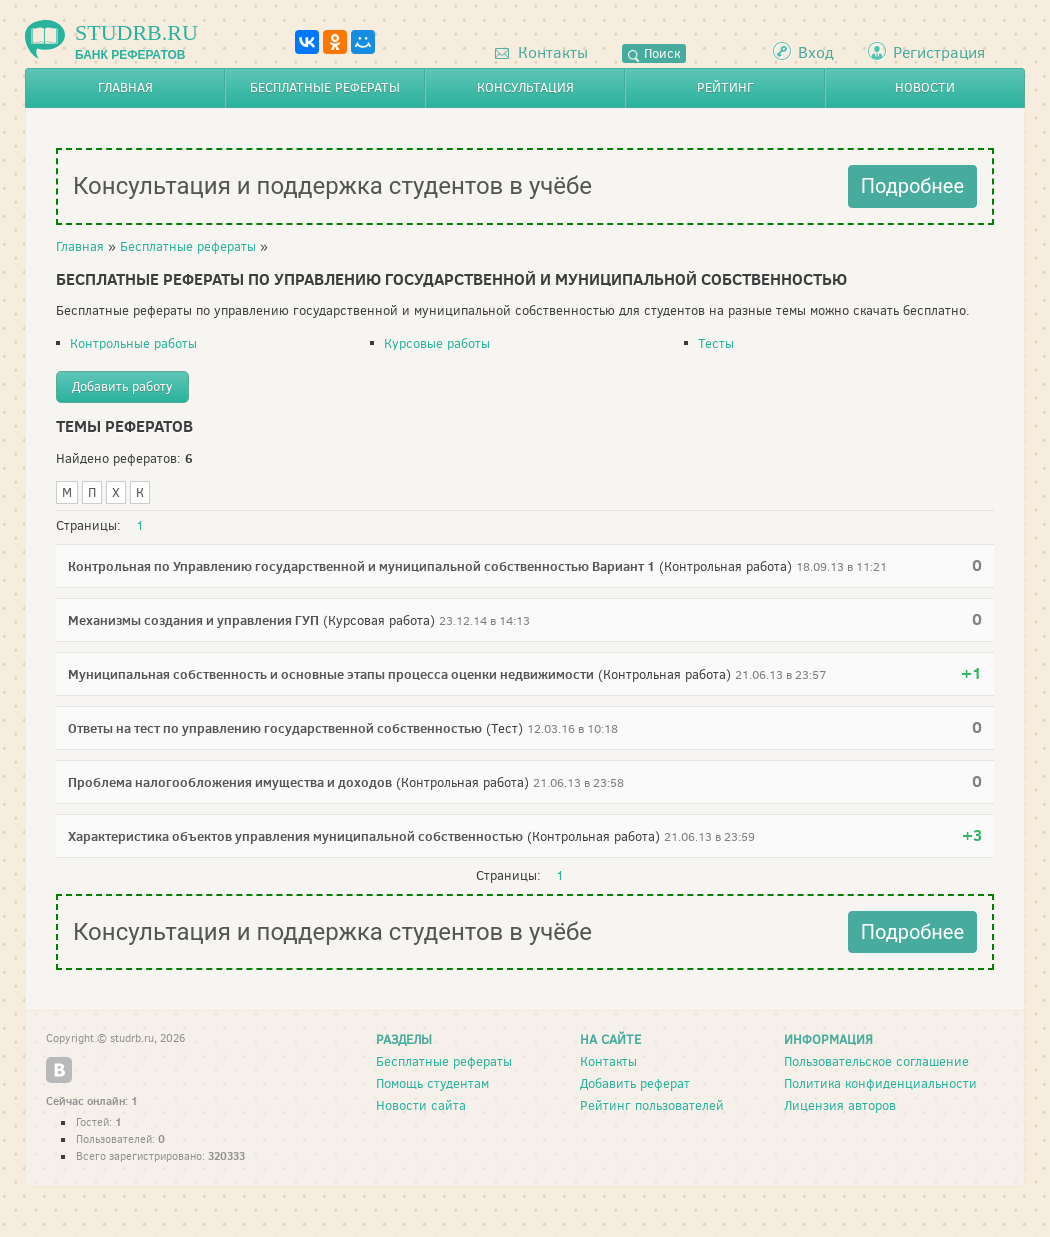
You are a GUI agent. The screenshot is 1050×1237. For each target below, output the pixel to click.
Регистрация (939, 52)
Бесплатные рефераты (325, 87)
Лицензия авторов (840, 1105)
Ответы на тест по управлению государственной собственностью (275, 728)
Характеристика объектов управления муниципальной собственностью (295, 836)
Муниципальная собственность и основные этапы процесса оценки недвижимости (331, 674)
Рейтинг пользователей (652, 1105)
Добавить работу (122, 386)
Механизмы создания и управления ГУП (193, 620)
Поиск (654, 53)
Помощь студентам (432, 1083)
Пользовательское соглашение (876, 1061)
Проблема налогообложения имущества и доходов (230, 782)
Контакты (541, 52)
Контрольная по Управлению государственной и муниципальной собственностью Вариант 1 (361, 566)
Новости (925, 87)
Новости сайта (421, 1105)
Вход (816, 52)
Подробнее (912, 186)
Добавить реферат (635, 1083)
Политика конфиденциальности (880, 1083)
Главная (125, 87)
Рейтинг (725, 87)
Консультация (525, 87)
